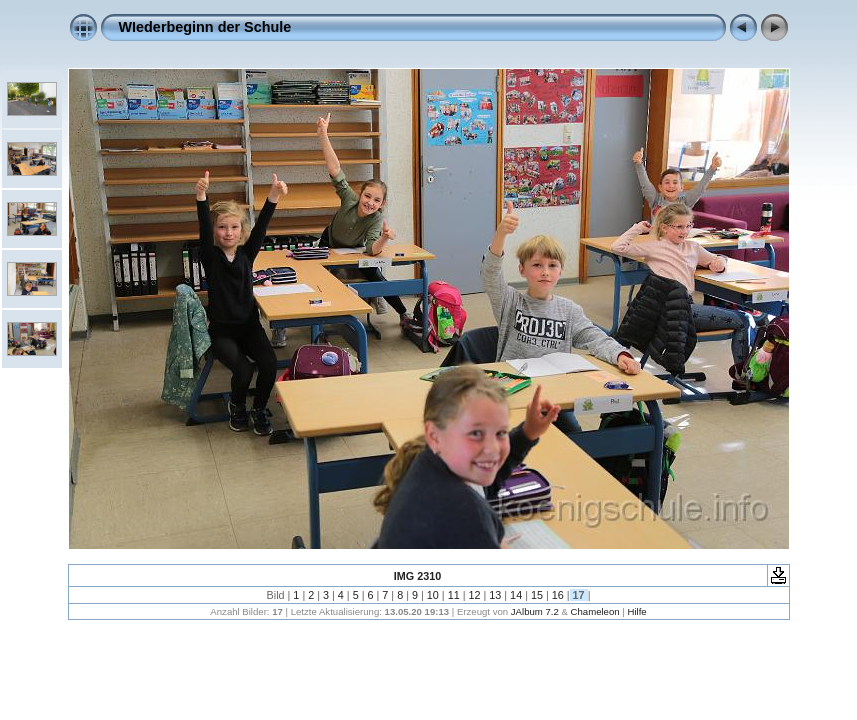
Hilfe (636, 611)
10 (433, 595)
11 (454, 595)
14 (516, 595)
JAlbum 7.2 (535, 611)
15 (537, 595)
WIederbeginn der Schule (205, 27)
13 (495, 595)
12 (474, 595)
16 (558, 595)
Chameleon (595, 611)
